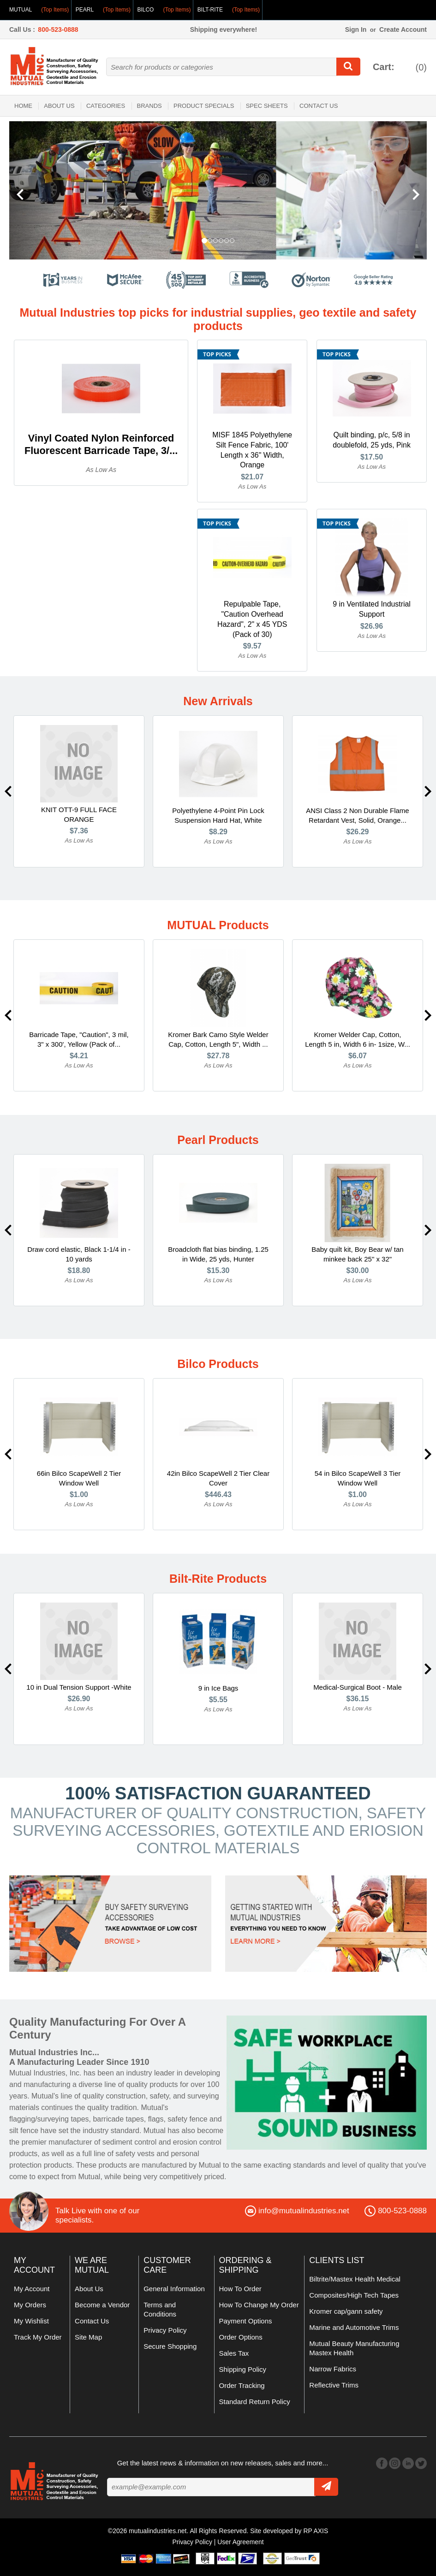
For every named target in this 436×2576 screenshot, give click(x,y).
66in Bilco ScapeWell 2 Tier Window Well (79, 1479)
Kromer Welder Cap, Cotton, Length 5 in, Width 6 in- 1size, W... (357, 1040)
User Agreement (240, 2542)
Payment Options (245, 2321)
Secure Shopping (170, 2347)
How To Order (240, 2289)
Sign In (356, 29)
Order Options (241, 2337)
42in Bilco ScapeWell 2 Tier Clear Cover (218, 1479)
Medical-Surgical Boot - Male (357, 1688)
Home (23, 105)
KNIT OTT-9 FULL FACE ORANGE (79, 815)
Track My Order (38, 2337)
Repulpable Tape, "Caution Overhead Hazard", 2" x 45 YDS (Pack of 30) (252, 620)
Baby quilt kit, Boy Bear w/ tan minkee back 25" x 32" (357, 1255)
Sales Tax (234, 2354)
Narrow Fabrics (332, 2369)
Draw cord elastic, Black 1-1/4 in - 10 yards (78, 1255)
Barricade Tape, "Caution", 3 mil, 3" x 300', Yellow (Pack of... (78, 1040)
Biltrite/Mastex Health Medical (354, 2279)
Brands (149, 105)
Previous (8, 792)
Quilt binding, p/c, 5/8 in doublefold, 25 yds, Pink (372, 440)
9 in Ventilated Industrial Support (372, 610)
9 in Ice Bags (218, 1689)
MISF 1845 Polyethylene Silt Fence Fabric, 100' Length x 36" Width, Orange (252, 450)
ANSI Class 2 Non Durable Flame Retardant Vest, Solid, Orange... (357, 816)
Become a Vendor (102, 2305)
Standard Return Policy (254, 2402)
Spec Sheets (267, 105)
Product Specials (203, 105)
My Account (32, 2289)
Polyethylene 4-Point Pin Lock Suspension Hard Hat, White (218, 816)
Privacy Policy (164, 2330)
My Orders (30, 2305)
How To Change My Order (259, 2305)
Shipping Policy (243, 2370)
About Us (59, 105)
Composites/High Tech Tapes (354, 2295)
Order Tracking (242, 2386)
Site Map (88, 2337)
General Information (174, 2289)
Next (427, 792)
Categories (105, 105)
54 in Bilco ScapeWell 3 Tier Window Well (357, 1479)
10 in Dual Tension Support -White (78, 1688)
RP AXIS (315, 2531)
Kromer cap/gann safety (345, 2312)
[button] (40, 190)
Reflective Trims (333, 2385)
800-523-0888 (58, 29)
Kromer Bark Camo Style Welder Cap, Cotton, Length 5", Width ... (218, 1040)
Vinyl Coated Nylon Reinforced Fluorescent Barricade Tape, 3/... (101, 445)
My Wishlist (31, 2321)
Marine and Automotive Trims (354, 2328)
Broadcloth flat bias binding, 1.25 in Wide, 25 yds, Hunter (218, 1255)
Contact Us (318, 105)
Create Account (403, 29)
